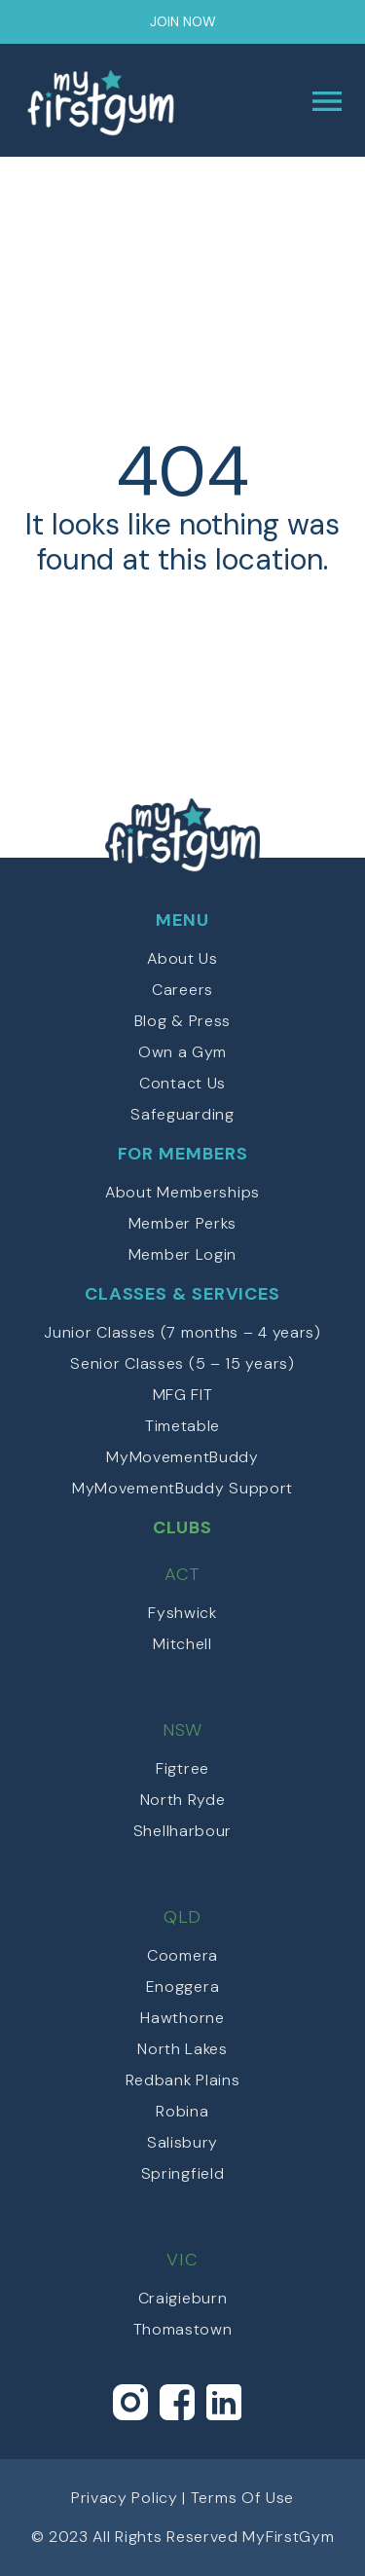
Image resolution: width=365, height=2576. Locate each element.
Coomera (182, 1955)
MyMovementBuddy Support (182, 1488)
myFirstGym (103, 101)
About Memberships (182, 1192)
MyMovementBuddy (182, 1457)
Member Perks (182, 1223)
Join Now (183, 21)
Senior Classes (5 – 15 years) (182, 1363)
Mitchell (182, 1644)
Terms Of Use (242, 2497)
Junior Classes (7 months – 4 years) (182, 1332)
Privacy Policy (124, 2497)
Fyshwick (182, 1612)
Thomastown (183, 2329)
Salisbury (182, 2142)
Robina (182, 2111)
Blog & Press (182, 1021)
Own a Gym (182, 1052)
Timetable (182, 1426)
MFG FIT (183, 1394)
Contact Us (182, 1083)
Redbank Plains (183, 2080)
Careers (182, 989)
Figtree (182, 1768)
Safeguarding (182, 1114)
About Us (182, 958)
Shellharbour (182, 1831)
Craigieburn (183, 2298)
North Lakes (182, 2049)
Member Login (182, 1254)
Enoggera (183, 1986)
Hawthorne (182, 2017)
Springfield (183, 2173)
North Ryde (183, 1799)
